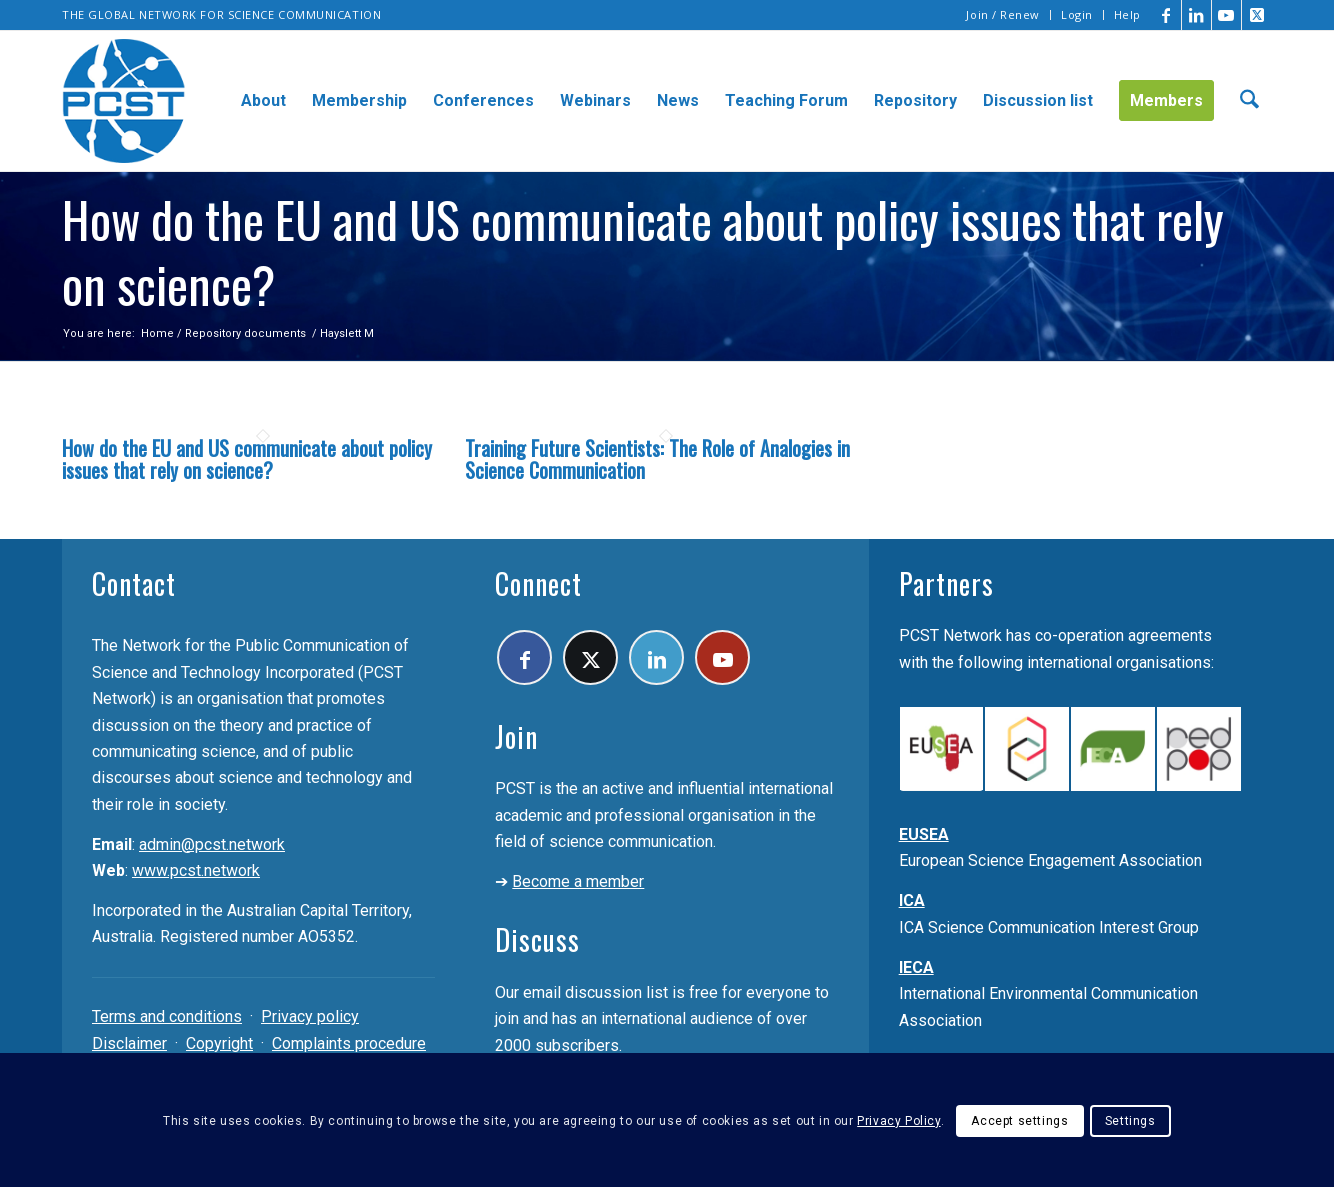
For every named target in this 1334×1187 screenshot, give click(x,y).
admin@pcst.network (212, 844)
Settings (1130, 1121)
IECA (916, 967)
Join (516, 736)
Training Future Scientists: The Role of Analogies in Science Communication (657, 459)
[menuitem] (1003, 15)
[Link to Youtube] (1226, 15)
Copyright (219, 1043)
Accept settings (1019, 1121)
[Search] (1249, 101)
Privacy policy (310, 1016)
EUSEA (924, 834)
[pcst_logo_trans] (124, 101)
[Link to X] (1257, 15)
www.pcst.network (196, 870)
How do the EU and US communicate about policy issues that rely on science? (247, 459)
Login (1077, 14)
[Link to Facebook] (1166, 15)
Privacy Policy (898, 1121)
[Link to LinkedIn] (1196, 15)
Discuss (537, 939)
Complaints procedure (349, 1043)
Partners (946, 583)
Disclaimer (129, 1043)
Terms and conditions (167, 1016)
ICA (912, 900)
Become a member (578, 881)
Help (1127, 14)
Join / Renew (1003, 14)
